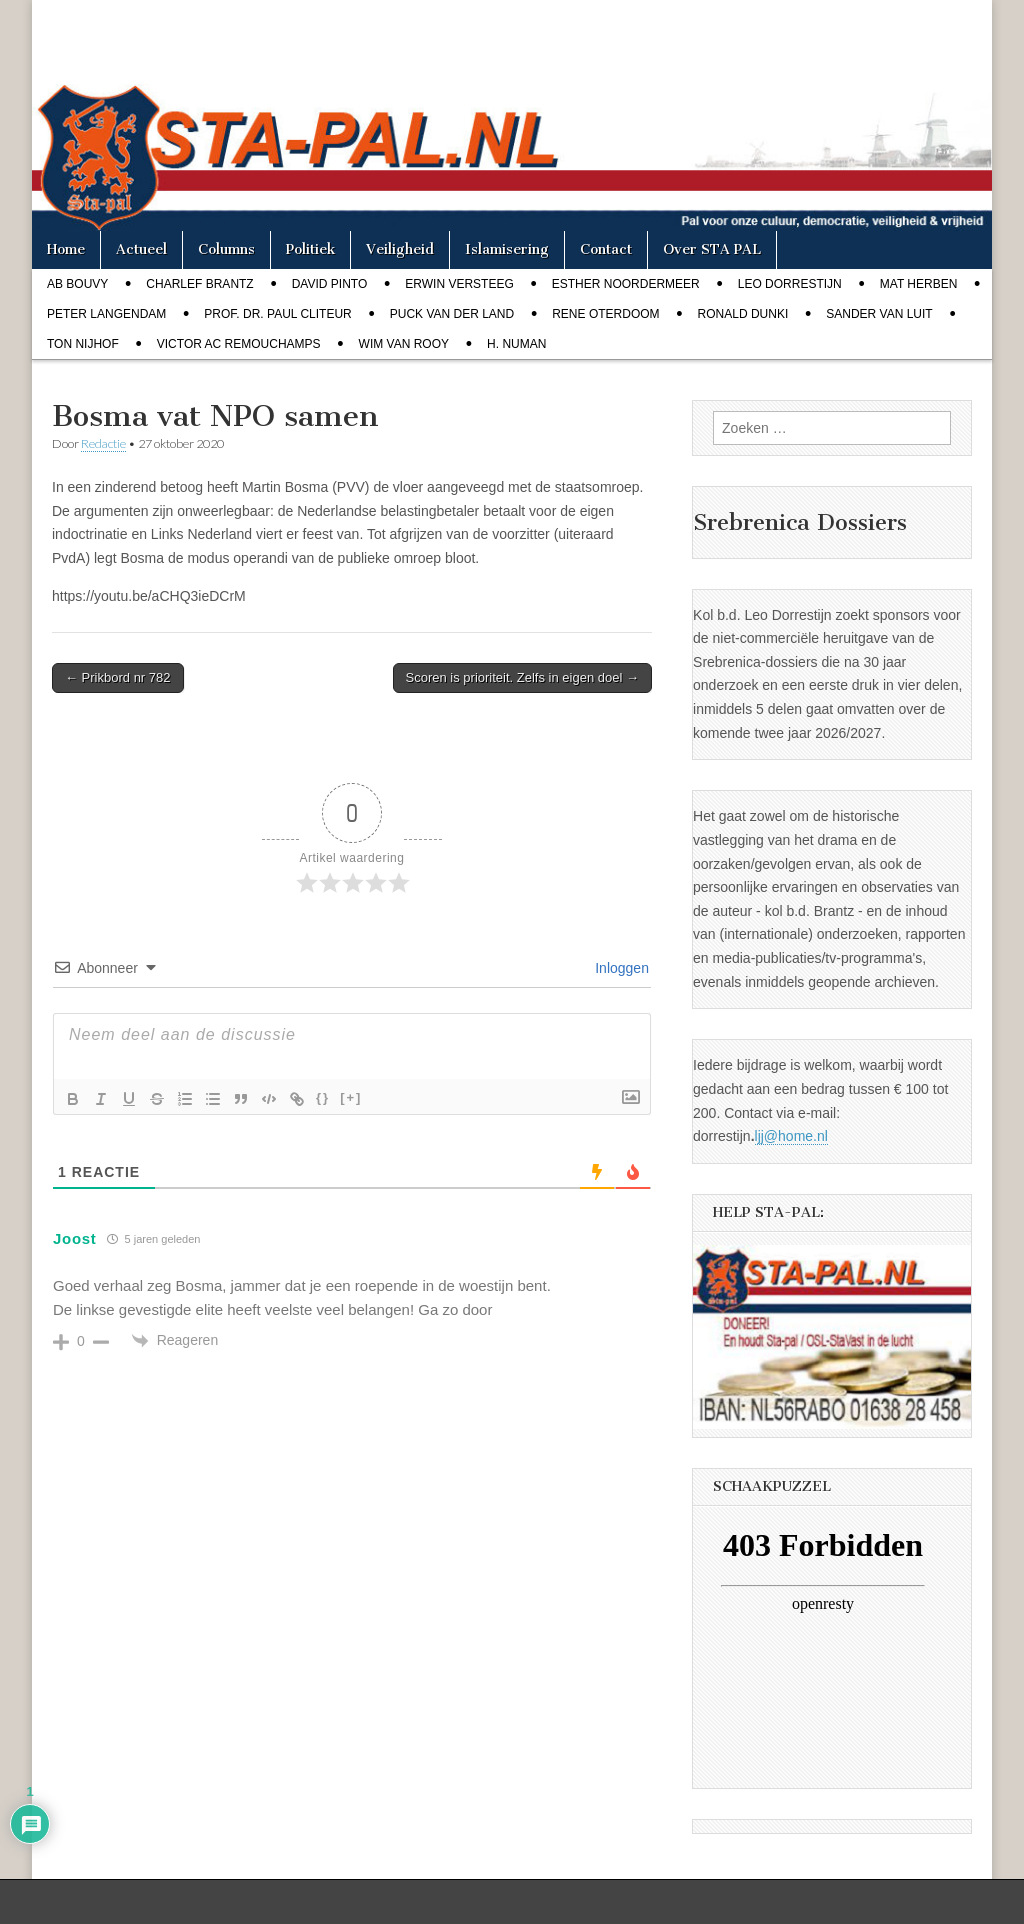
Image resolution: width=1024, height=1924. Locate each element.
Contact (606, 249)
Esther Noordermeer (626, 284)
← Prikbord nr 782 (118, 677)
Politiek (310, 249)
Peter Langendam (106, 314)
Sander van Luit (879, 314)
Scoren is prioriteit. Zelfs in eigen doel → (522, 677)
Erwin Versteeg (459, 284)
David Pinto (330, 284)
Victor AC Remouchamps (239, 344)
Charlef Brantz (199, 284)
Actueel (141, 249)
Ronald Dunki (743, 314)
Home (66, 249)
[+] (351, 1097)
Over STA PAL (712, 249)
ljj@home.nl (791, 1136)
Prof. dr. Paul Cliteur (277, 314)
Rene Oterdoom (605, 314)
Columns (226, 249)
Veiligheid (400, 249)
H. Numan (516, 344)
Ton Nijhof (83, 344)
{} (323, 1097)
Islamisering (507, 249)
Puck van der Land (452, 314)
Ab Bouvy (77, 284)
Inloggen (620, 968)
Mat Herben (919, 284)
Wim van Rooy (404, 344)
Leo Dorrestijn (790, 284)
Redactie (103, 443)
